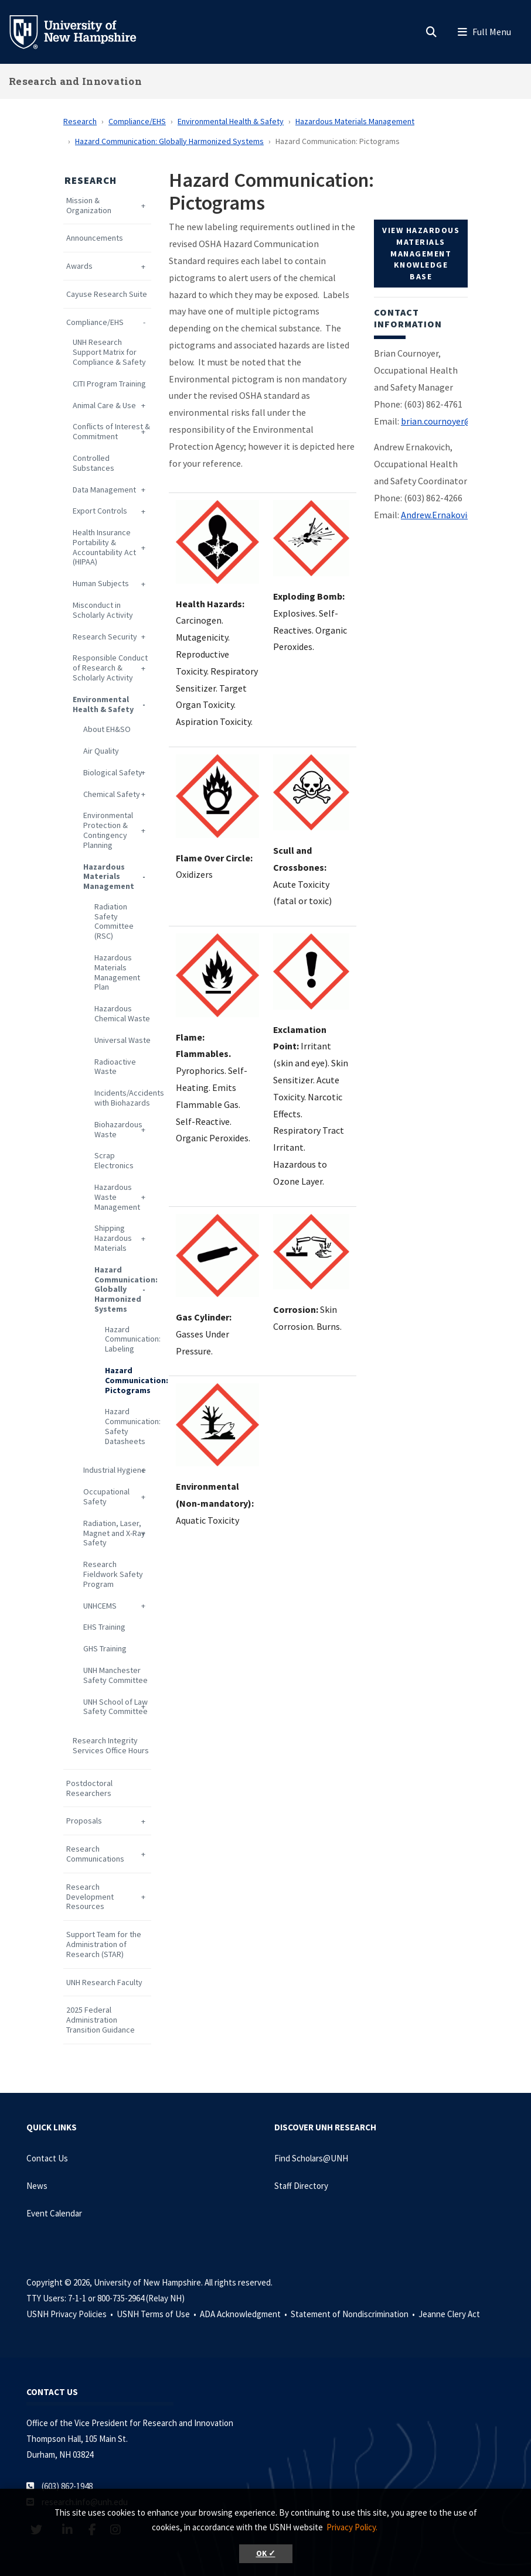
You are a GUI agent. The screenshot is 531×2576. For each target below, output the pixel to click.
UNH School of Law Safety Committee (115, 1707)
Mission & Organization (88, 205)
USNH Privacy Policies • (70, 2314)
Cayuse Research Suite (106, 294)
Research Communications (95, 1854)
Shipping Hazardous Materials (113, 1238)
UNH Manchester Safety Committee (115, 1675)
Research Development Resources (90, 1896)
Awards (79, 266)
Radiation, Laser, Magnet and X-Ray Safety (114, 1533)
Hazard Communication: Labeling (128, 1339)
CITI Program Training (109, 384)
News (36, 2185)
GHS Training (105, 1649)
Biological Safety (112, 773)
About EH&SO (107, 729)
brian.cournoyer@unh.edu (452, 421)
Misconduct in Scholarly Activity (103, 610)
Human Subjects (101, 584)
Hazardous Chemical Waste (122, 1014)
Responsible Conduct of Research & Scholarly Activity (110, 667)
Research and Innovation (75, 81)
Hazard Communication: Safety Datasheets (128, 1426)
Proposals (84, 1821)
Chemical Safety (111, 794)
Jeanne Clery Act (449, 2314)
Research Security (105, 637)
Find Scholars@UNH (311, 2158)
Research (80, 121)
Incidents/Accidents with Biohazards (122, 1098)
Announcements (94, 238)
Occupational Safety (106, 1497)
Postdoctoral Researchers (89, 1788)
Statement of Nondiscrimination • (354, 2314)
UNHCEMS (100, 1606)
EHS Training (104, 1627)
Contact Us (47, 2158)
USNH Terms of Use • (157, 2314)
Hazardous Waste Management (117, 1197)
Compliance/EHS (137, 121)
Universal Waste (122, 1040)
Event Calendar (54, 2213)
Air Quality (101, 751)
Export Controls (100, 511)
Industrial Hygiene (114, 1470)
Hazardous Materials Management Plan (117, 972)
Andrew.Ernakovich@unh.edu (458, 515)
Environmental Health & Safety (231, 121)
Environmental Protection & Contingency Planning (108, 830)
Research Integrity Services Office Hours (111, 1746)
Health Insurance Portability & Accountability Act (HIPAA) (104, 547)
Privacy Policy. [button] (351, 2527)
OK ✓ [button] (265, 2553)
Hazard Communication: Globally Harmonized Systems (169, 141)
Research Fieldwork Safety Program (113, 1574)
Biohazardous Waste (118, 1130)
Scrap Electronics (114, 1161)
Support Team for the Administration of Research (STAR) (103, 1944)
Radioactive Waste (115, 1067)
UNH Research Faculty (104, 1982)
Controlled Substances (93, 463)
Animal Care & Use (104, 405)
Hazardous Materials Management (354, 121)
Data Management (104, 490)
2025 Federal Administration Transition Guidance (100, 2019)
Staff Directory (301, 2185)
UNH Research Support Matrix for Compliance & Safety (109, 352)
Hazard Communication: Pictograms (128, 1380)
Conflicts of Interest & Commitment (111, 432)
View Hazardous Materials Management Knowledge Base (420, 253)
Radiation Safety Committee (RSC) (114, 921)
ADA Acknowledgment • (244, 2314)
